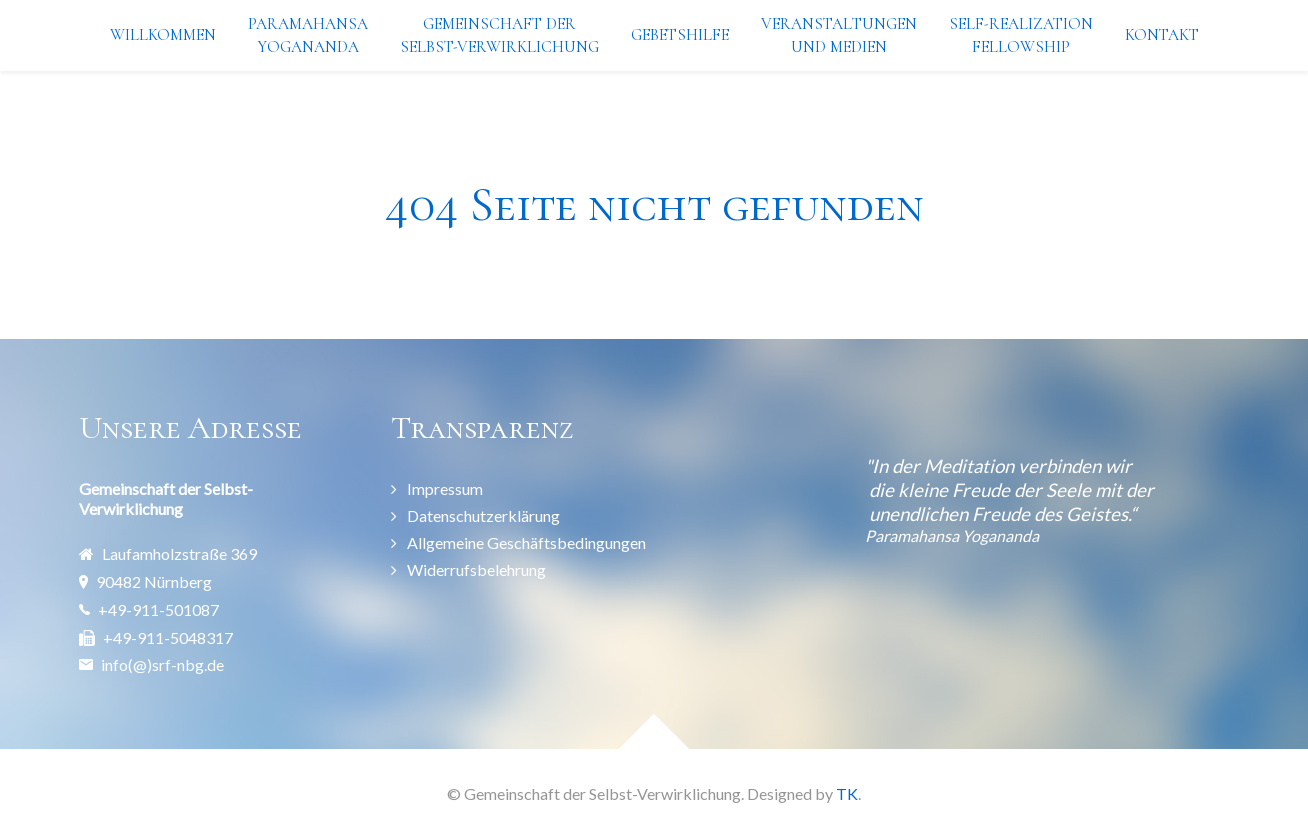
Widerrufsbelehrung (476, 569)
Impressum (445, 488)
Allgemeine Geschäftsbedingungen (526, 542)
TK (847, 793)
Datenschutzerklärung (483, 515)
